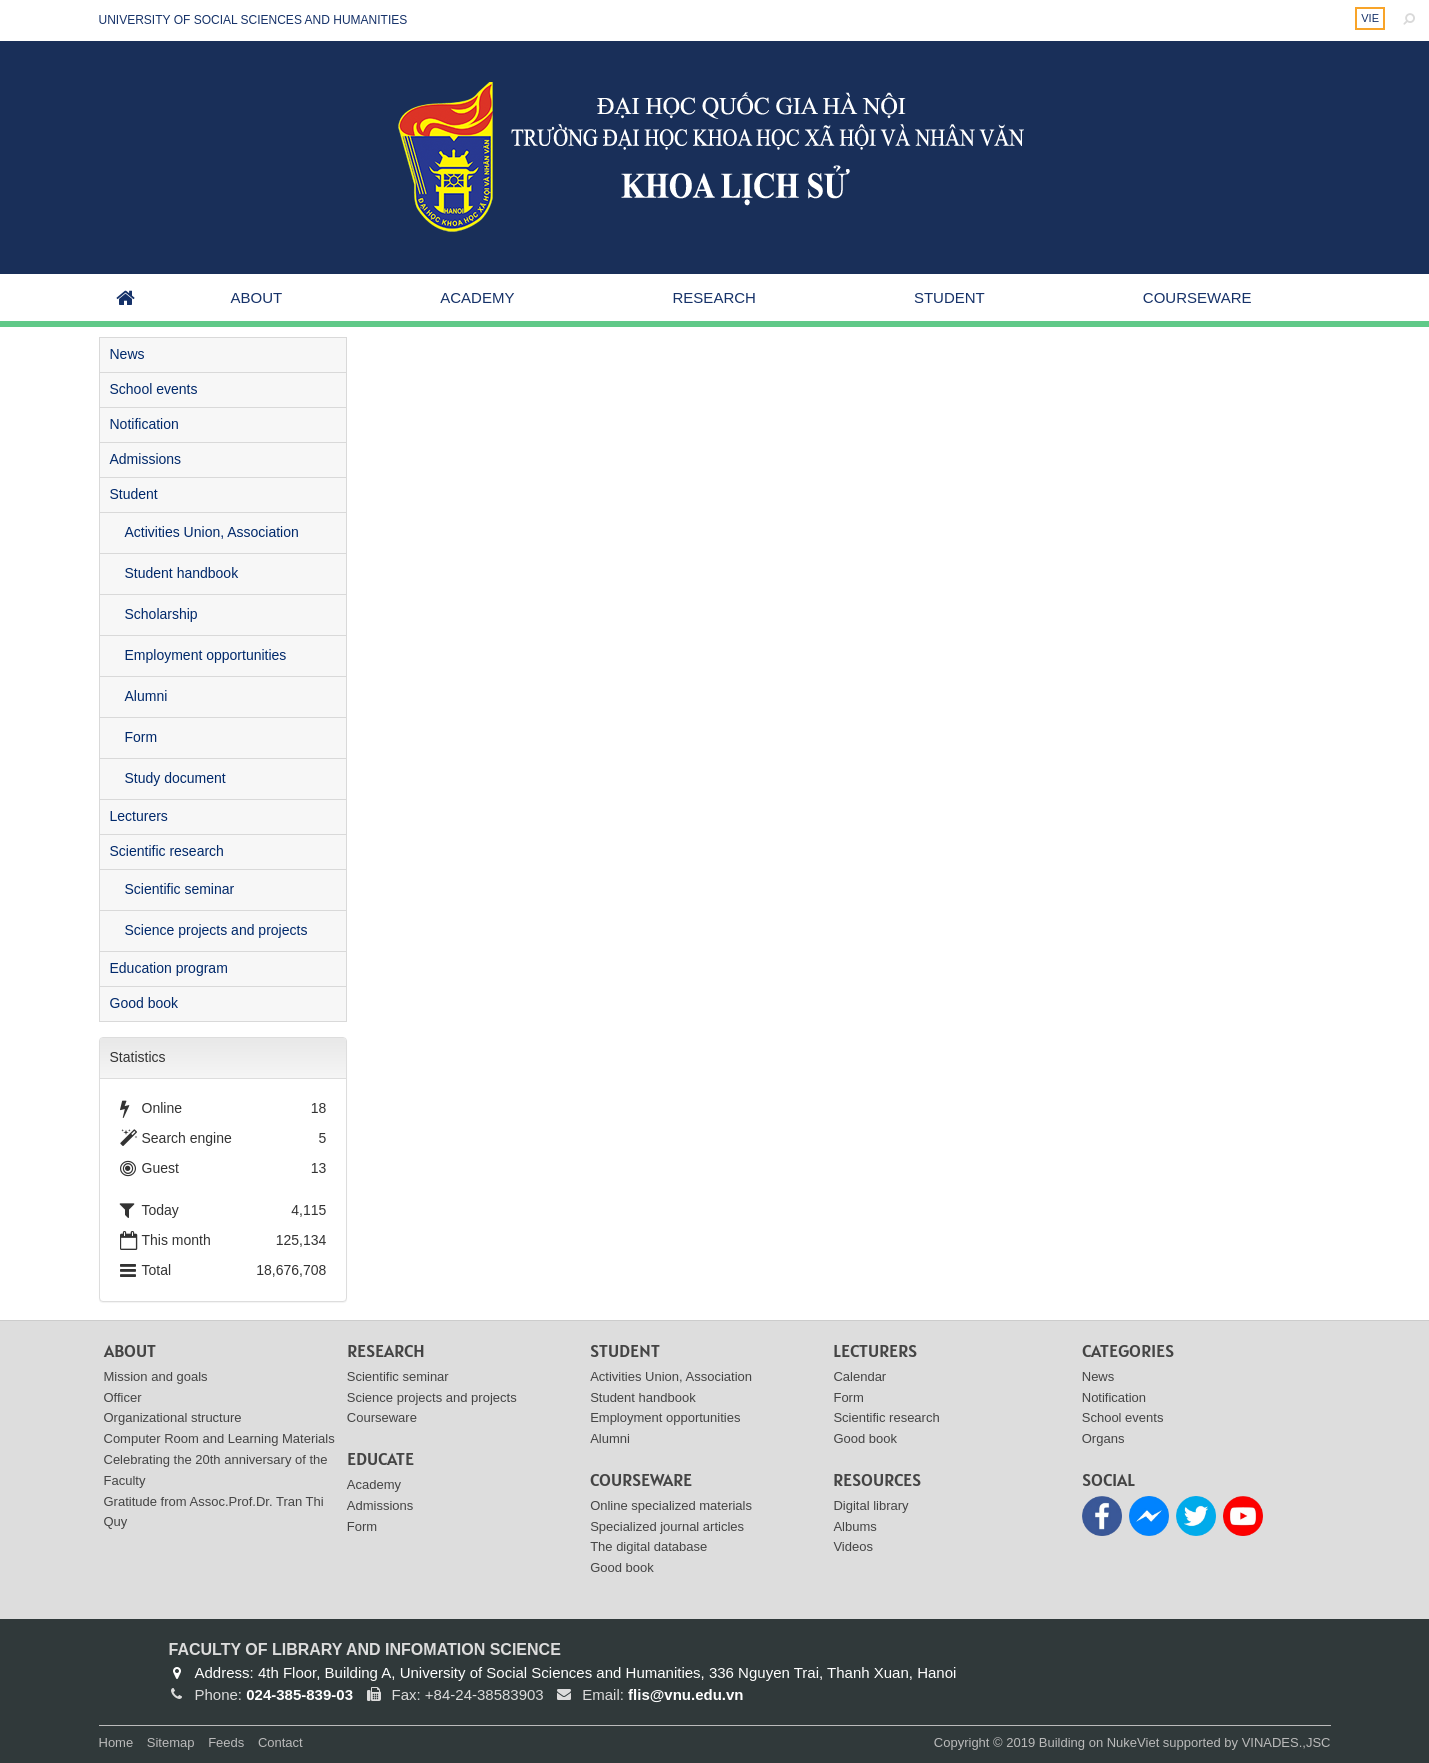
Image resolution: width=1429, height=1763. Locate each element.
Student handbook (182, 573)
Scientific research (167, 851)
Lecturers (139, 816)
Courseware (1197, 297)
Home (116, 1742)
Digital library (870, 1505)
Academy (477, 297)
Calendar (859, 1376)
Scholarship (161, 614)
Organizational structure (173, 1417)
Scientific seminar (180, 889)
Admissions (146, 459)
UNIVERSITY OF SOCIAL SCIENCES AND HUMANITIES (253, 20)
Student (949, 297)
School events (154, 389)
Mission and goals (156, 1376)
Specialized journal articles (667, 1526)
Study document (175, 778)
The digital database (648, 1546)
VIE (1370, 18)
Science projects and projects (216, 930)
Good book (144, 1003)
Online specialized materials (671, 1505)
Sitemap (171, 1742)
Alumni (146, 696)
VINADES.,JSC (1286, 1742)
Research (714, 297)
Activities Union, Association (212, 532)
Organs (1103, 1438)
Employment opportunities (206, 655)
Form (141, 737)
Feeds (226, 1742)
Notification (144, 424)
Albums (854, 1526)
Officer (123, 1397)
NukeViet (1133, 1742)
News (127, 354)
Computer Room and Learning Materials (219, 1438)
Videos (853, 1546)
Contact (280, 1742)
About (257, 297)
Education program (169, 968)
